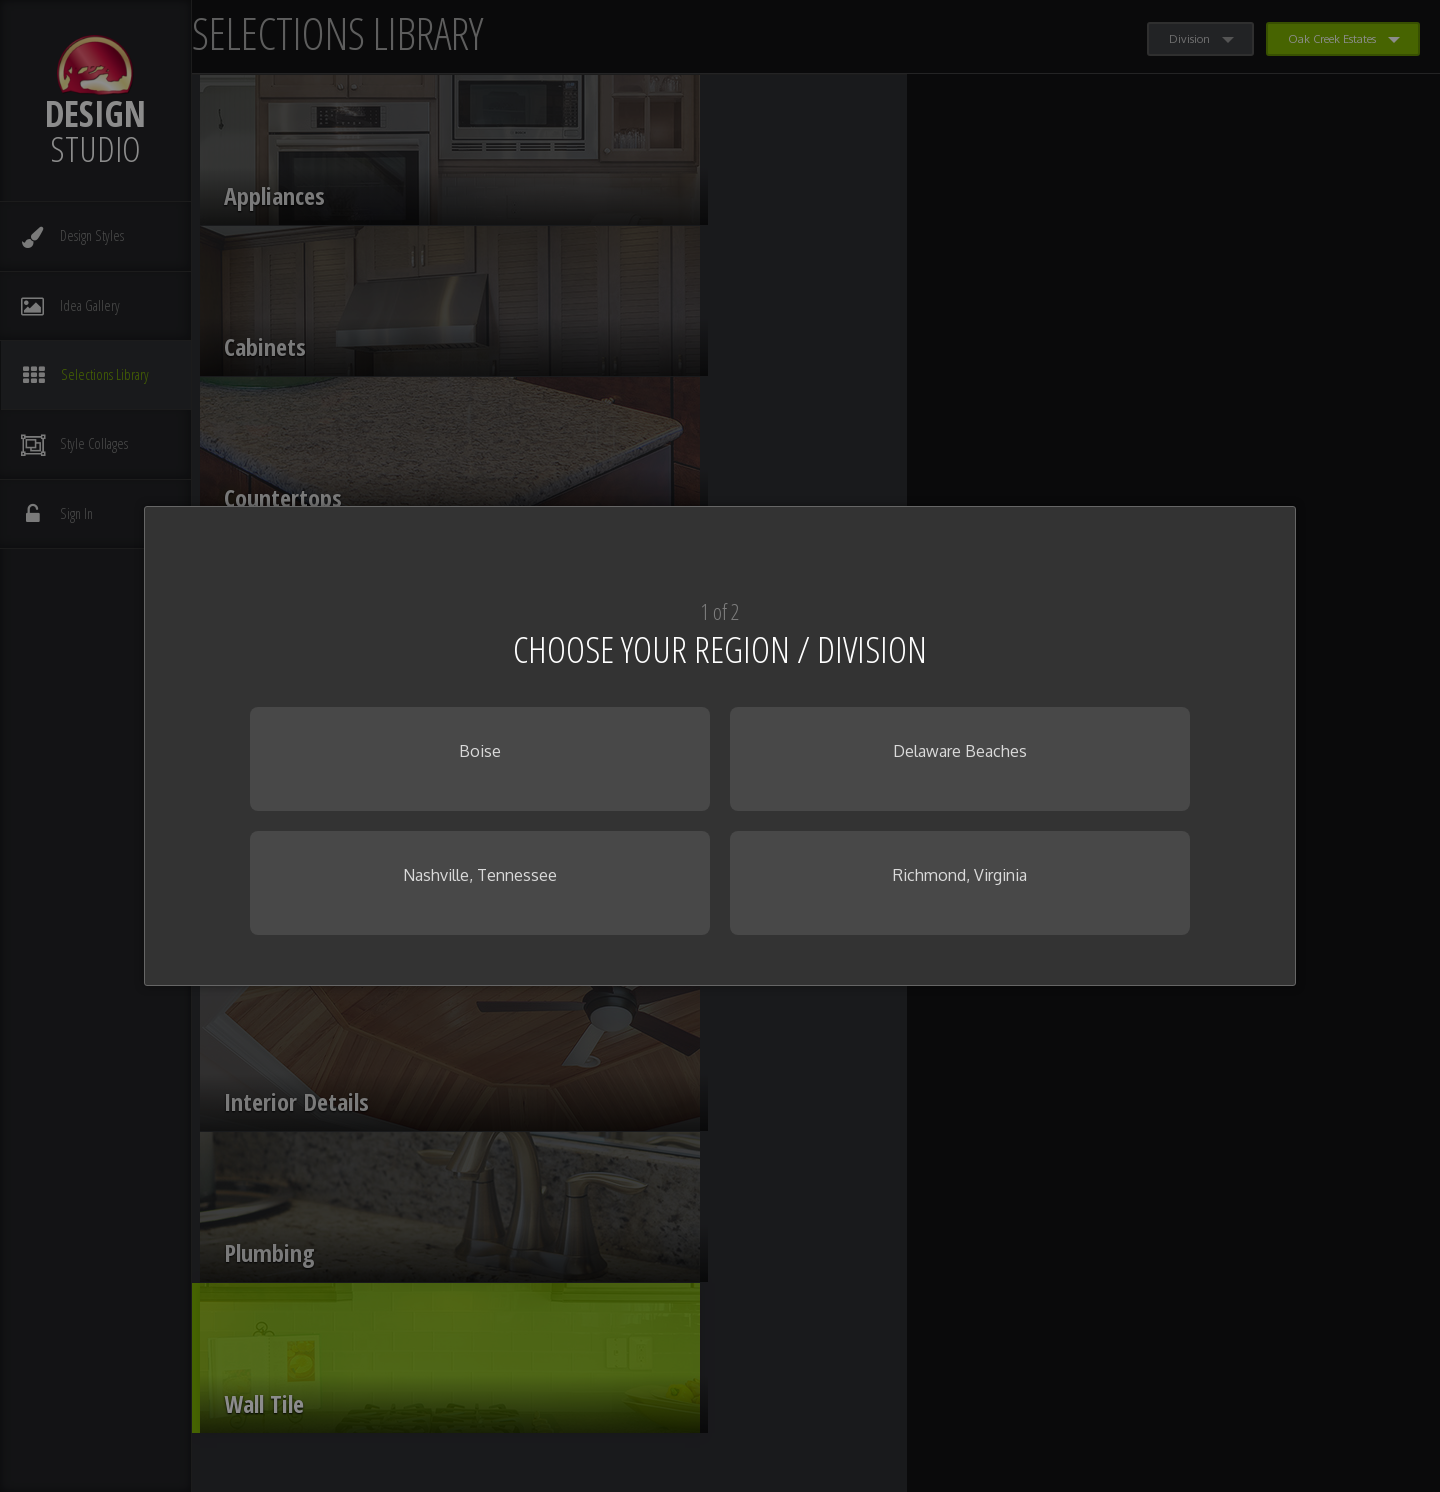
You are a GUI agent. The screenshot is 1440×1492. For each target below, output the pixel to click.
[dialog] (720, 746)
